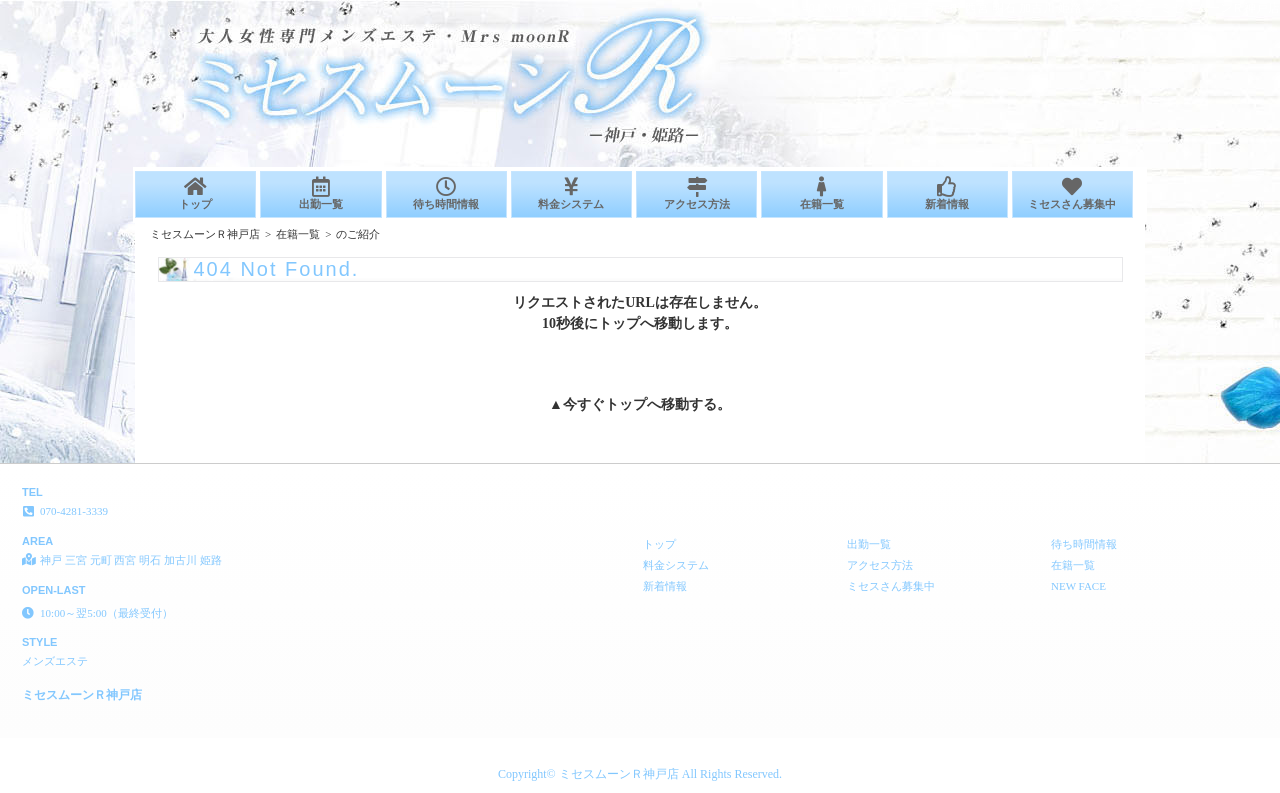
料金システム (571, 193)
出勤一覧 (320, 193)
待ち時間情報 (446, 193)
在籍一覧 (821, 193)
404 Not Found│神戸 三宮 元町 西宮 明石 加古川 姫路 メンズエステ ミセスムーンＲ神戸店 (1041, 8)
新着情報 (947, 193)
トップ (195, 193)
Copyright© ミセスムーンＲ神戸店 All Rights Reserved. (640, 774)
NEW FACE (1078, 586)
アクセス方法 (696, 193)
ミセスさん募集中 (1072, 193)
